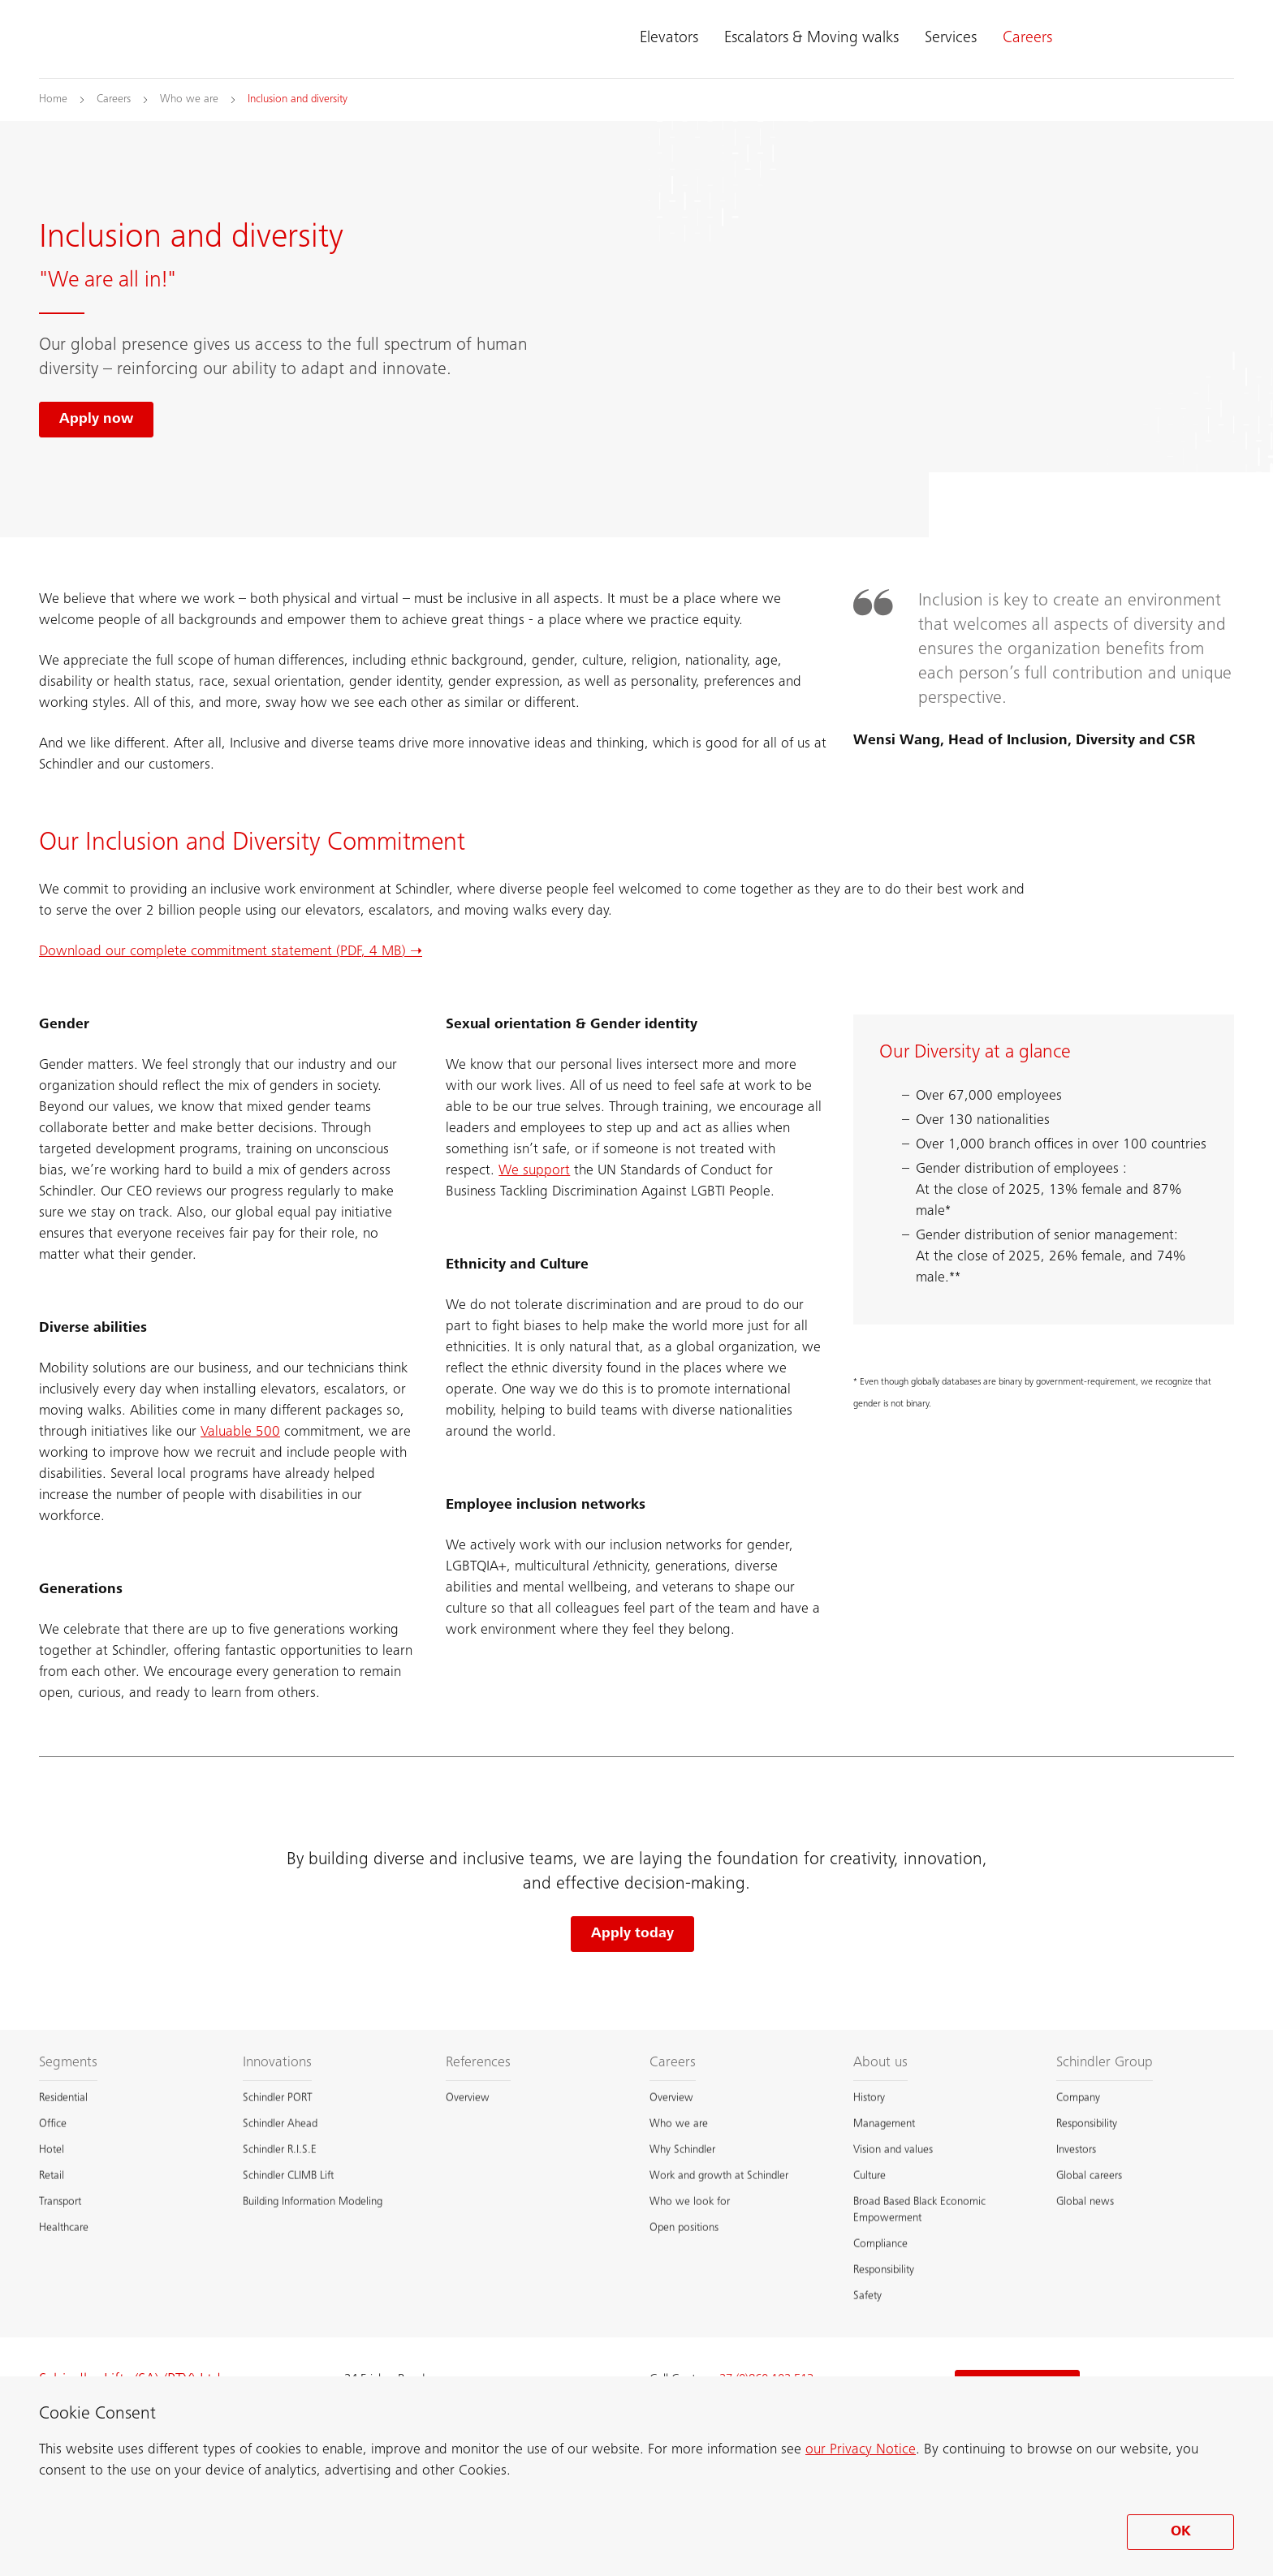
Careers (1027, 39)
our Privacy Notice (860, 2450)
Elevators (669, 39)
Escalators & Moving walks (811, 39)
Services (951, 39)
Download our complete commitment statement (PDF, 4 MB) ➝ (230, 952)
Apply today (632, 1934)
